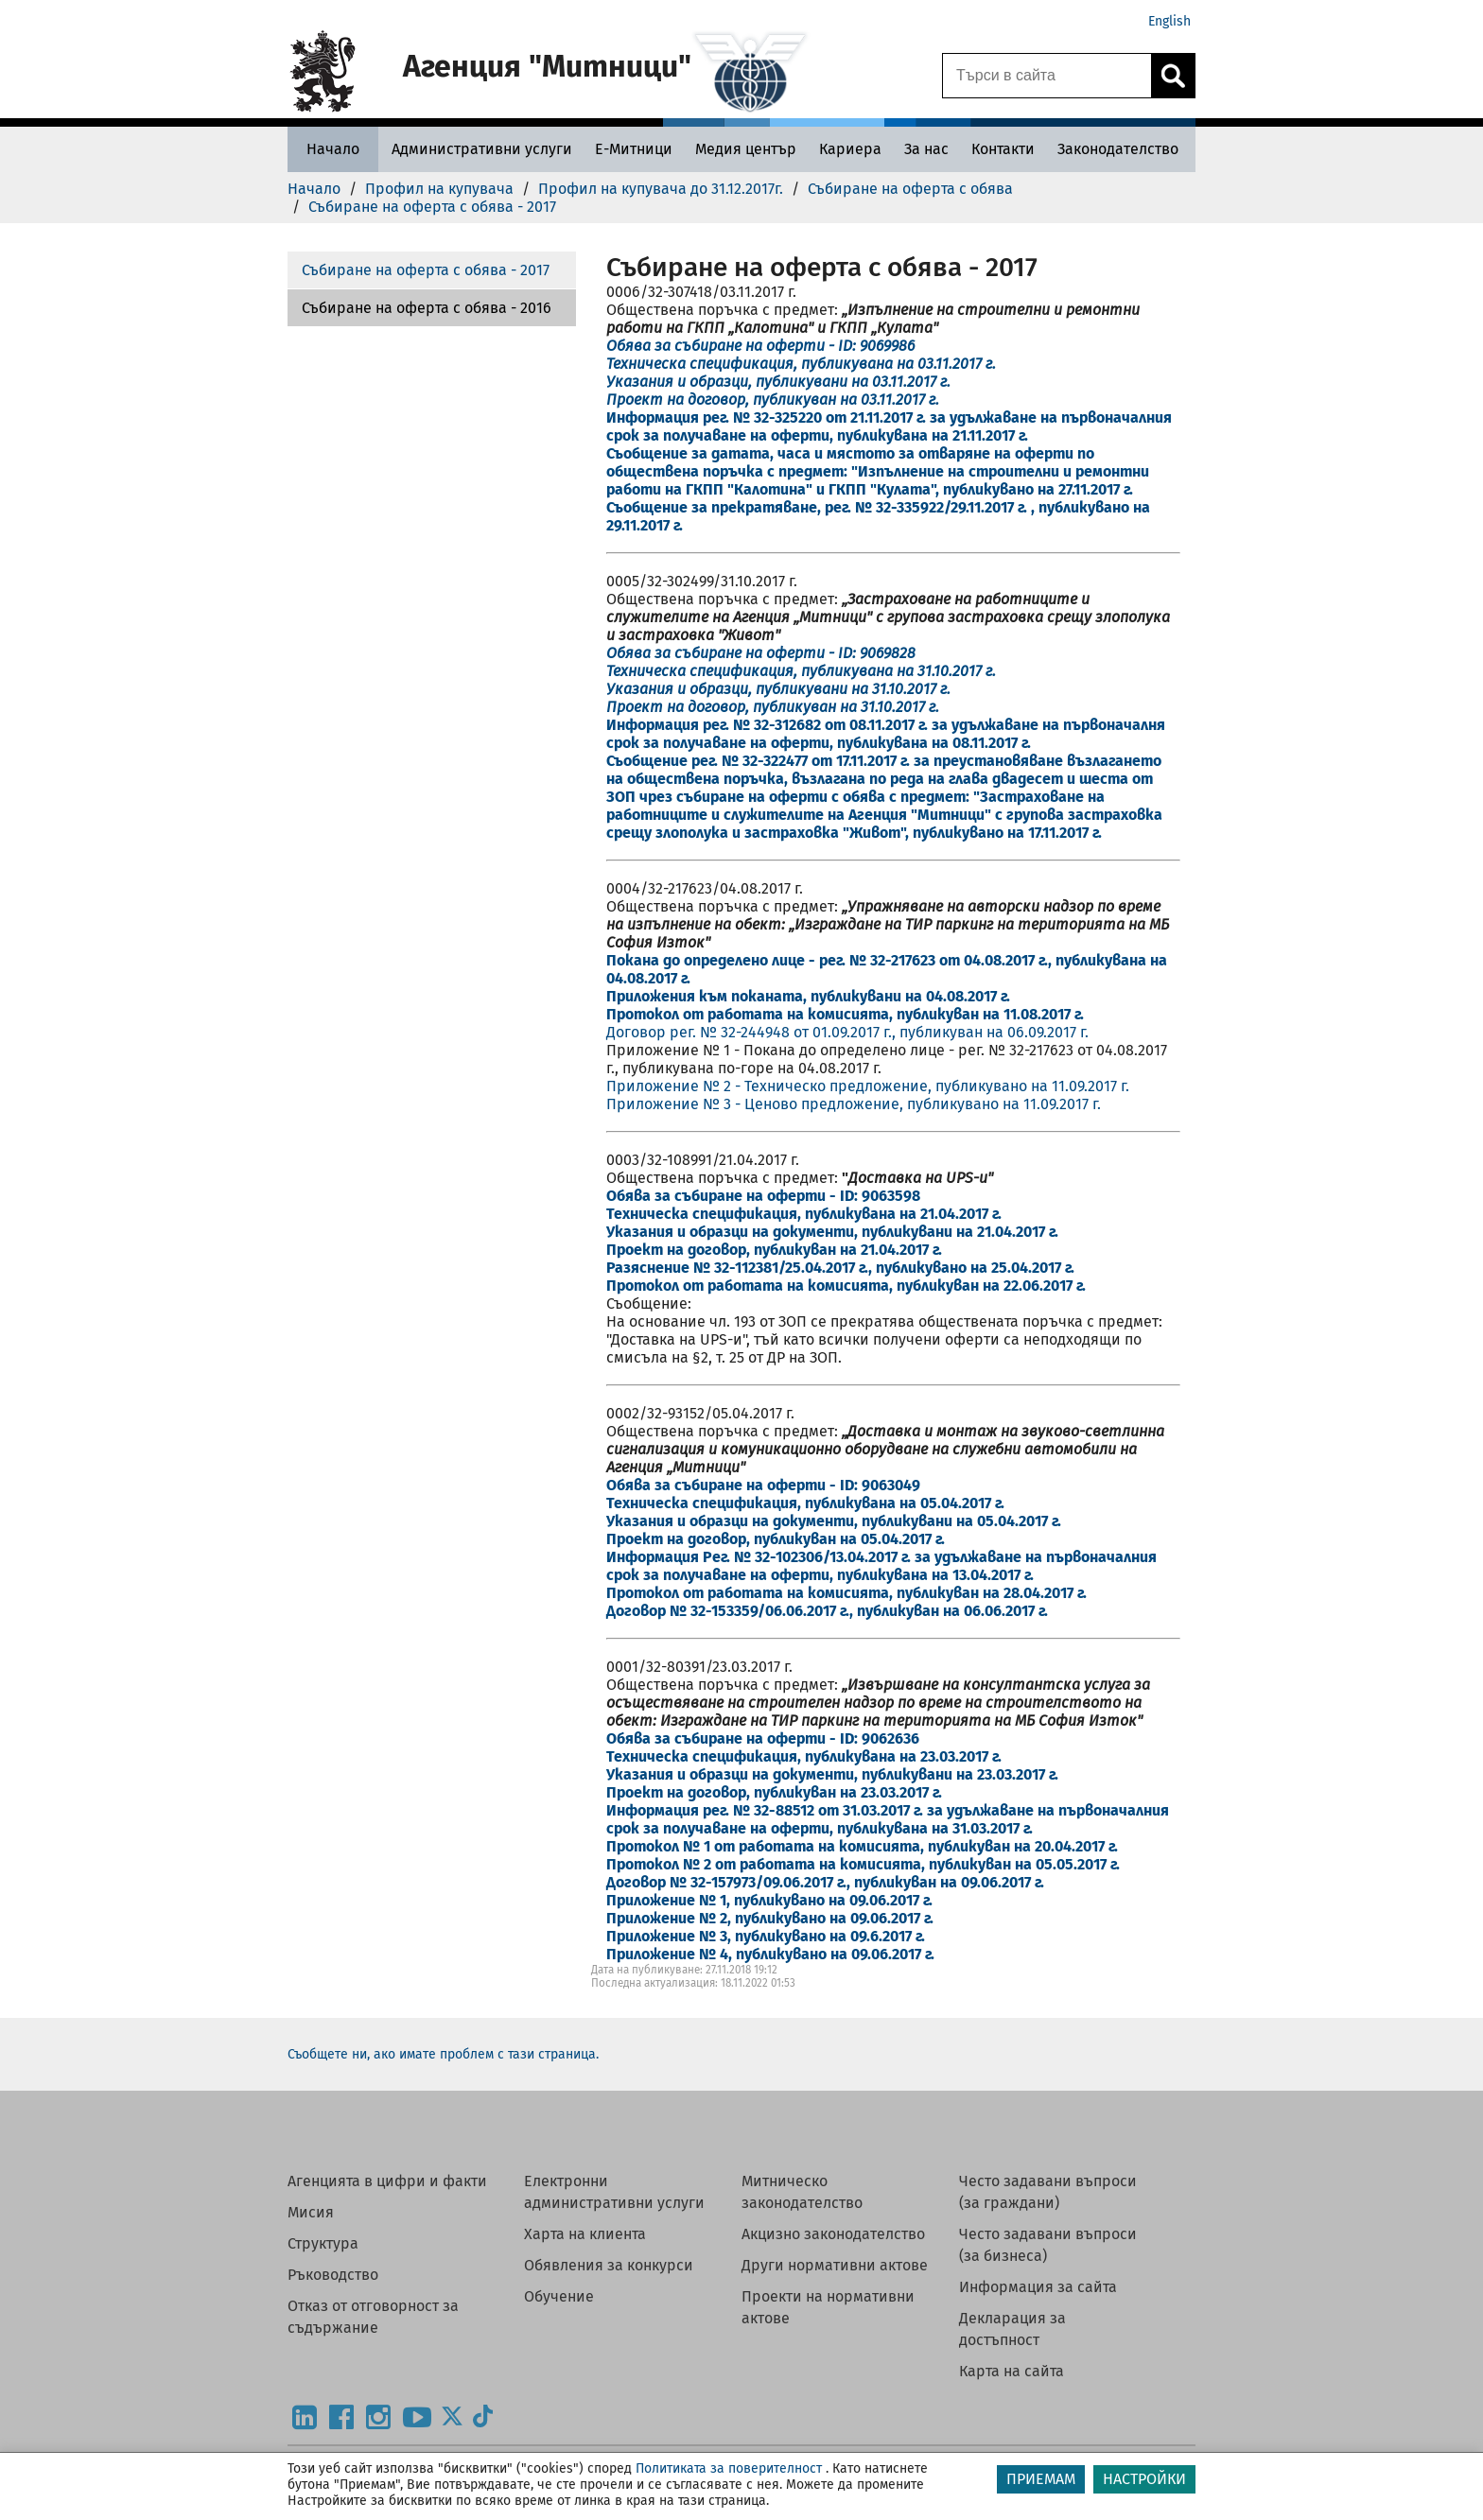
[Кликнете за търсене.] (1173, 75)
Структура (323, 2243)
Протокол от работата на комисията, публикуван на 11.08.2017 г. (845, 1014)
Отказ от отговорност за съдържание (373, 2317)
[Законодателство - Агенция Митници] (1118, 149)
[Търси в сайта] (1047, 75)
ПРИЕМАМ (1040, 2479)
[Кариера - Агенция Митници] (850, 149)
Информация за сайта (1038, 2287)
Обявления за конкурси (608, 2265)
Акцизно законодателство (833, 2234)
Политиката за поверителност (729, 2468)
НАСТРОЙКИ (1144, 2479)
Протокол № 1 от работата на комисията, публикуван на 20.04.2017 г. (862, 1846)
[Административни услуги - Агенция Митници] (482, 149)
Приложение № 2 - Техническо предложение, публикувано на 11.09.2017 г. (867, 1086)
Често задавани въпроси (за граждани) (1048, 2192)
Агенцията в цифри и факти (387, 2181)
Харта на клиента (585, 2234)
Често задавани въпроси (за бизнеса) (1048, 2245)
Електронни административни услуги (614, 2192)
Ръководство (333, 2275)
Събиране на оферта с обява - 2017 (426, 270)
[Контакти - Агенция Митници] (1003, 149)
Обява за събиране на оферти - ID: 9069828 (761, 653)
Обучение (559, 2296)
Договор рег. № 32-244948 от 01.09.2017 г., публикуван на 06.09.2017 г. (847, 1032)
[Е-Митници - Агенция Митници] (633, 149)
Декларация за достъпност (1012, 2329)
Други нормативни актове (835, 2265)
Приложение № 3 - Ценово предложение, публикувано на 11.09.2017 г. (853, 1104)
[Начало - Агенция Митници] (333, 149)
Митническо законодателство (802, 2192)
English (1169, 21)
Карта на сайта (1011, 2371)
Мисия (311, 2212)
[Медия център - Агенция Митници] (746, 149)
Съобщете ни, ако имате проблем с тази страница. (443, 2054)
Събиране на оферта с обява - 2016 (426, 308)
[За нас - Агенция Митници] (926, 149)
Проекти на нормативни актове (828, 2307)
